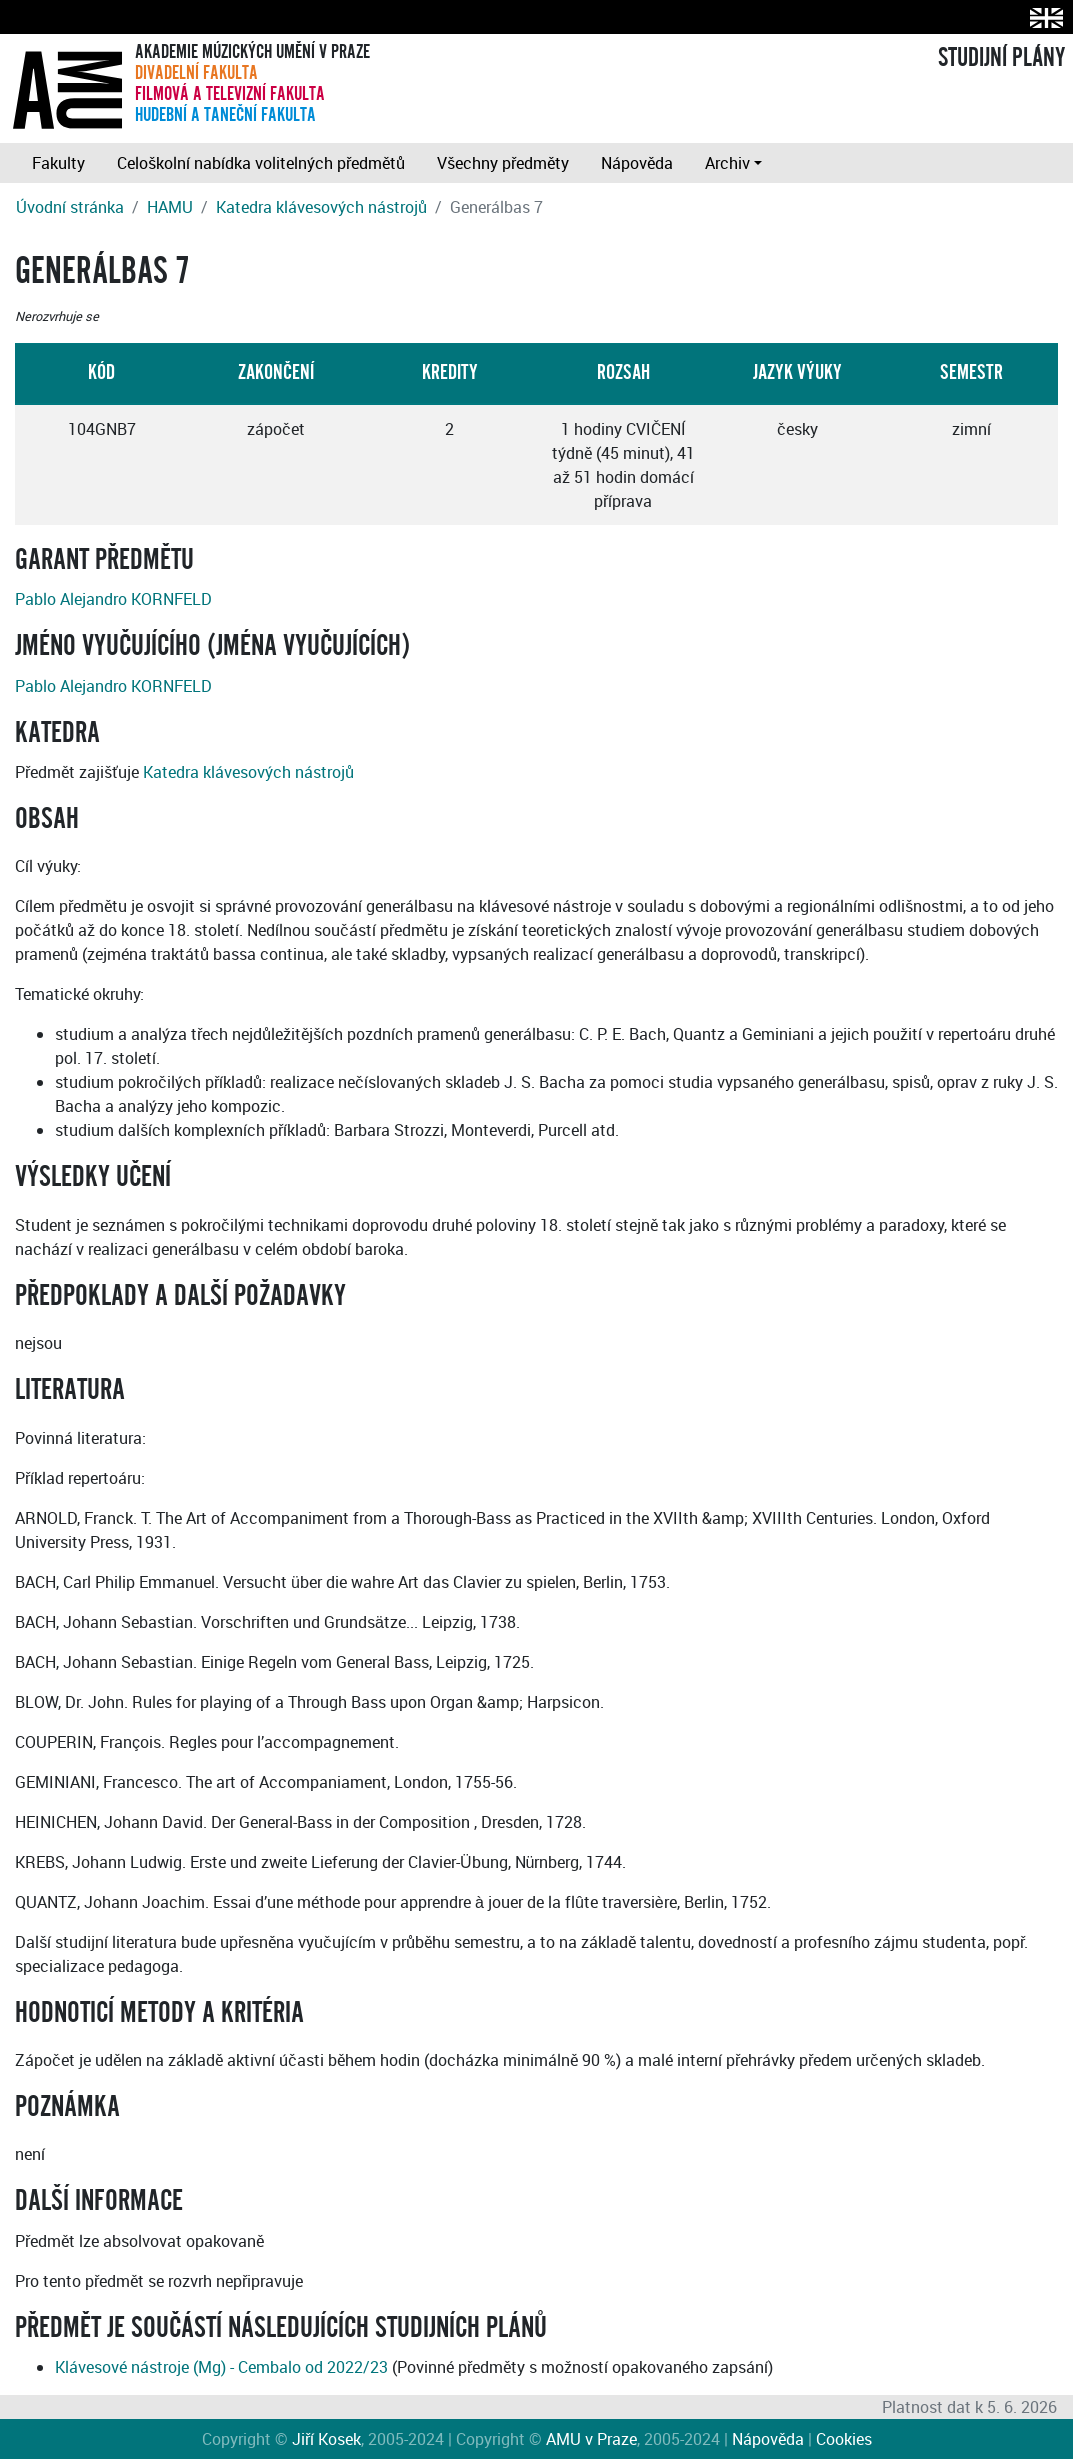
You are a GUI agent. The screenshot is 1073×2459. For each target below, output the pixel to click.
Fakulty (58, 163)
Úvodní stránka (70, 207)
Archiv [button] (727, 163)
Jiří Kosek (326, 2439)
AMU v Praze (591, 2439)
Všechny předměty (503, 163)
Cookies (844, 2439)
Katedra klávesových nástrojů (321, 207)
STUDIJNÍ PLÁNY (1001, 58)
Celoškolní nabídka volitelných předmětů (261, 163)
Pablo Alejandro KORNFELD (113, 599)
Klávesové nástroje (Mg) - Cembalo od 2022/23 (221, 2367)
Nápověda (637, 163)
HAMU (170, 207)
